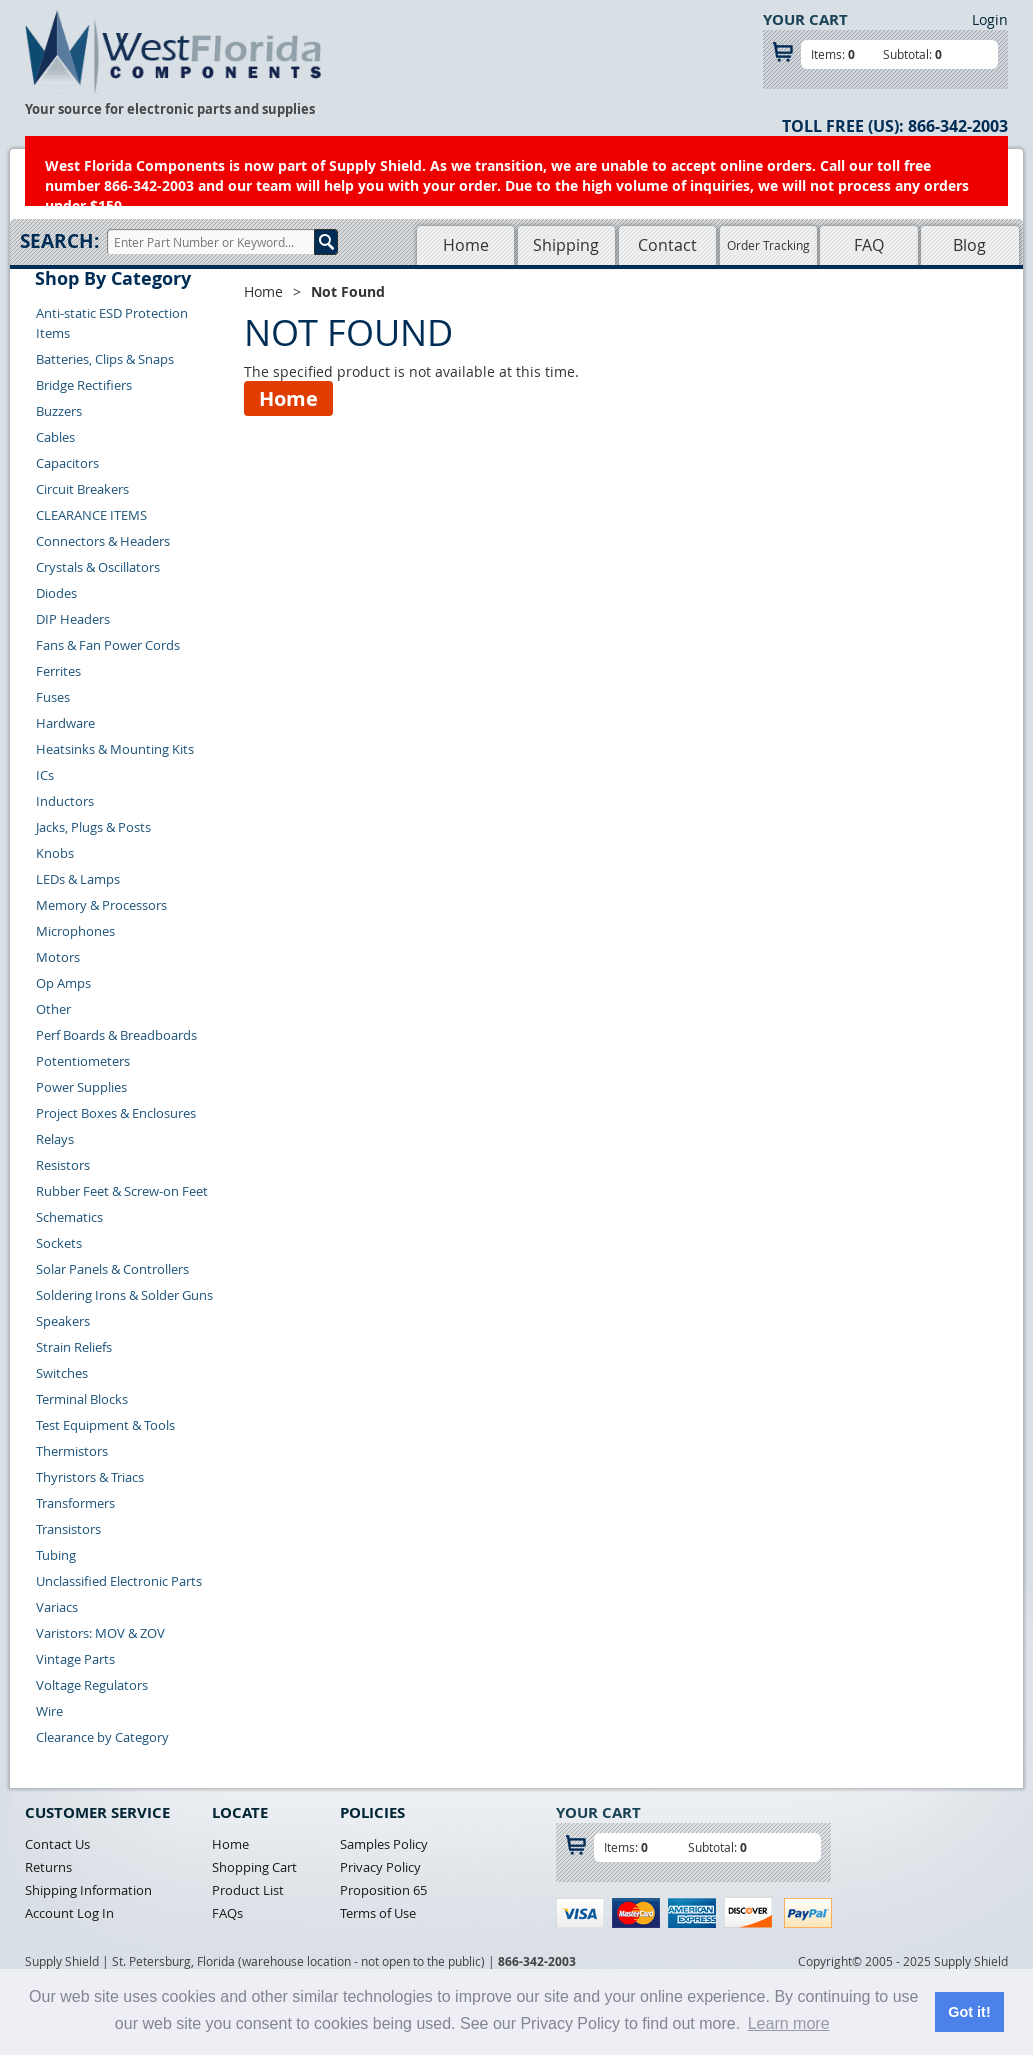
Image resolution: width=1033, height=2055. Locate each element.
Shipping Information (88, 1890)
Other (53, 1009)
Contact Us (57, 1844)
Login (990, 19)
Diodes (56, 593)
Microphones (75, 931)
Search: (59, 241)
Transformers (75, 1503)
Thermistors (72, 1451)
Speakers (63, 1321)
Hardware (65, 723)
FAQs (227, 1913)
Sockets (59, 1243)
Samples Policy (384, 1844)
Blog (969, 245)
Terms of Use (378, 1913)
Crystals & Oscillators (98, 567)
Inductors (65, 801)
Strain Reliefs (74, 1347)
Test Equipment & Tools (105, 1425)
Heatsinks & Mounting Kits (115, 749)
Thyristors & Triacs (90, 1477)
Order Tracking (768, 245)
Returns (48, 1867)
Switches (62, 1373)
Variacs (57, 1607)
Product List (248, 1890)
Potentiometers (83, 1061)
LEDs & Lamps (78, 879)
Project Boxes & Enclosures (116, 1113)
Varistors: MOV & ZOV (100, 1633)
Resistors (63, 1165)
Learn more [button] (789, 2023)
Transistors (68, 1529)
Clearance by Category (102, 1737)
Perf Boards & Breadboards (116, 1035)
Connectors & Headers (103, 541)
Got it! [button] (969, 2012)
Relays (55, 1139)
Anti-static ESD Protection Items (112, 323)
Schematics (69, 1217)
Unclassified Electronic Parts (119, 1581)
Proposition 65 (383, 1890)
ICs (45, 775)
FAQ (869, 245)
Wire (49, 1711)
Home (466, 245)
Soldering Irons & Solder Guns (124, 1295)
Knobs (55, 853)
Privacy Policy (380, 1867)
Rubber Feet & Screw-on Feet (122, 1191)
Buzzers (59, 411)
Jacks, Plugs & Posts (93, 827)
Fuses (53, 697)
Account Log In (69, 1913)
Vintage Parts (75, 1659)
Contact (667, 245)
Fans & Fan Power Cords (108, 645)
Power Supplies (81, 1087)
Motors (58, 957)
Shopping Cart (254, 1867)
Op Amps (63, 983)
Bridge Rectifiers (84, 385)
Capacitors (67, 463)
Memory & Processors (101, 905)
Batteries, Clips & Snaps (105, 359)
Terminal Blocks (82, 1399)
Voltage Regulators (92, 1685)
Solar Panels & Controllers (112, 1269)
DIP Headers (73, 619)
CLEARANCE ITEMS (91, 515)
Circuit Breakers (82, 489)
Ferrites (58, 671)
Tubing (56, 1555)
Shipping (566, 245)
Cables (55, 437)
